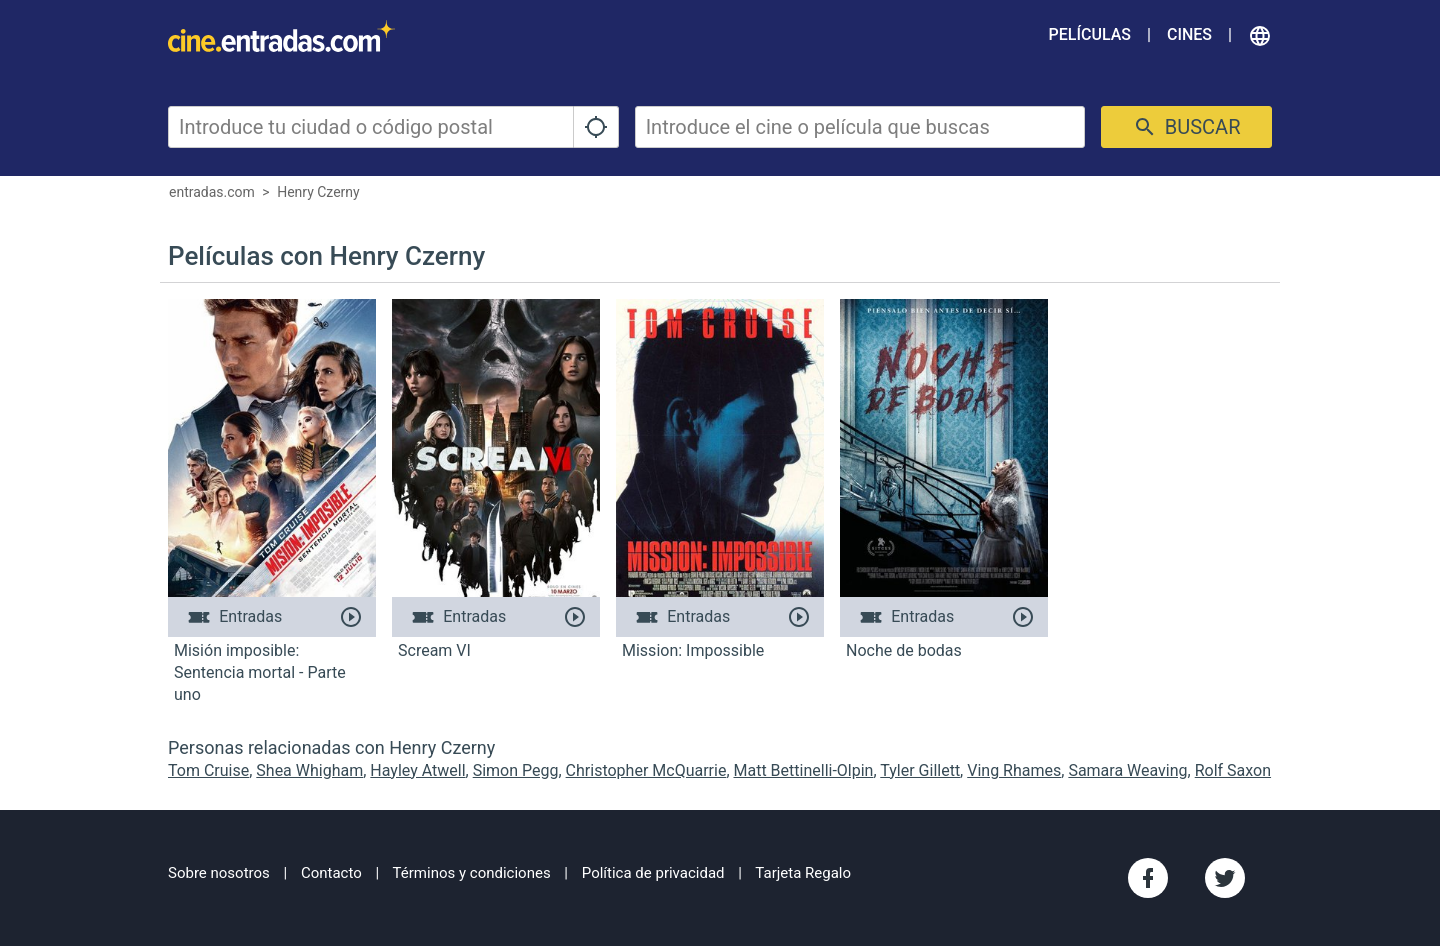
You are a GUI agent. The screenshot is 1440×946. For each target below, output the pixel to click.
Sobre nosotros (219, 873)
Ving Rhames (1014, 770)
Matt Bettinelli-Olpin (804, 770)
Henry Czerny (318, 192)
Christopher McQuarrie (646, 770)
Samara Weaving (1127, 770)
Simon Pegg (516, 770)
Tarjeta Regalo (803, 873)
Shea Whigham (309, 770)
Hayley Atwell (417, 770)
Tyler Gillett (920, 770)
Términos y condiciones (472, 873)
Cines (1189, 34)
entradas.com (212, 192)
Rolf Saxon (1233, 770)
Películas (1090, 34)
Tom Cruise (208, 770)
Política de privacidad (653, 873)
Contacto (331, 873)
